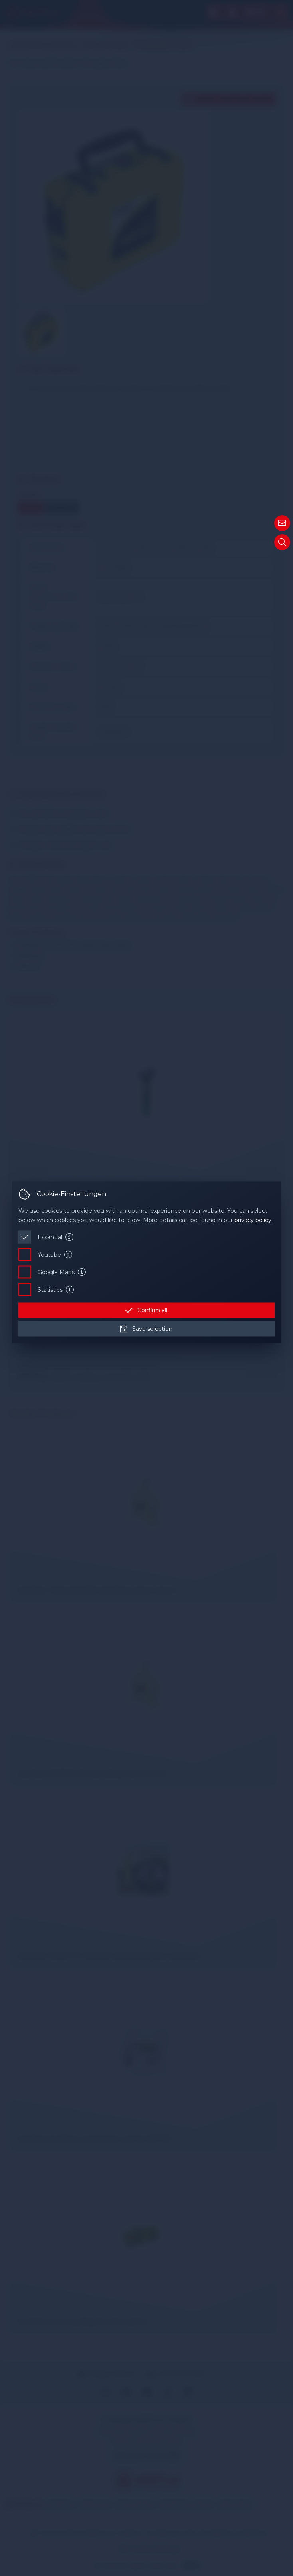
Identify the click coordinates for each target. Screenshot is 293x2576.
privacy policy (252, 1219)
